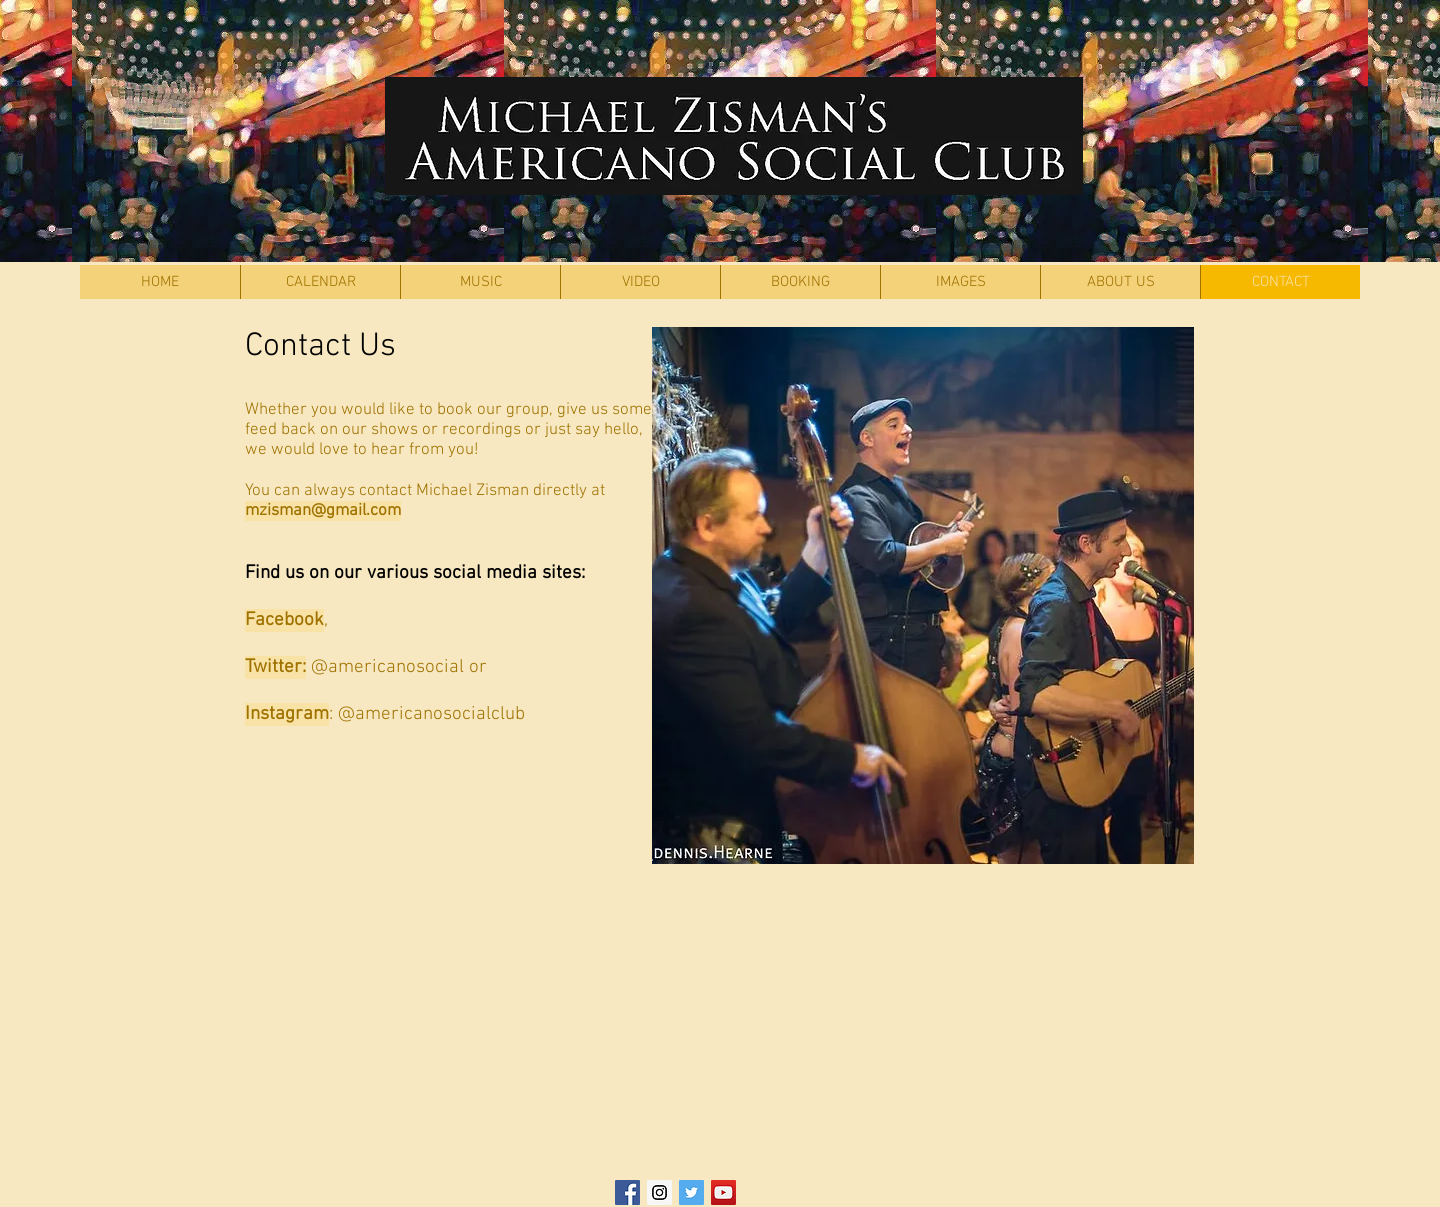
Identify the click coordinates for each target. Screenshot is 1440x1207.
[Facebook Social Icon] (627, 1192)
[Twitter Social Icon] (691, 1192)
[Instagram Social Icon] (659, 1192)
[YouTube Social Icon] (723, 1192)
